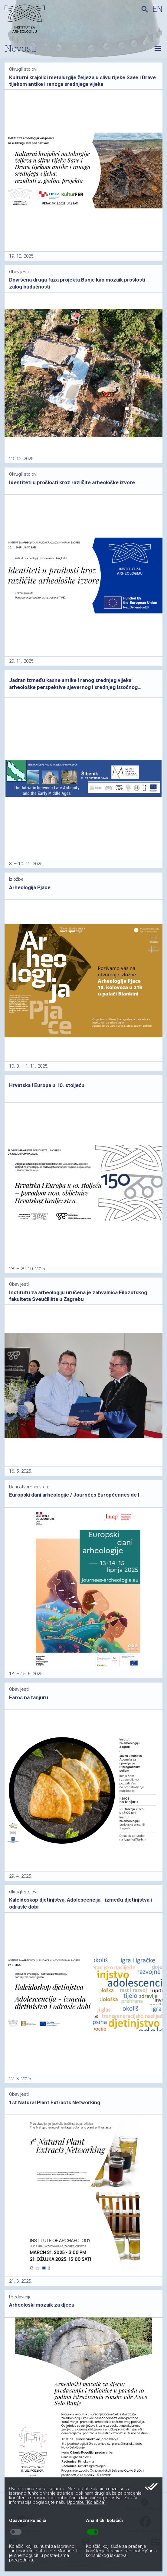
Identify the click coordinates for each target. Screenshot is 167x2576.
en (157, 9)
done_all (151, 2486)
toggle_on (93, 2532)
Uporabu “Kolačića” (86, 2502)
